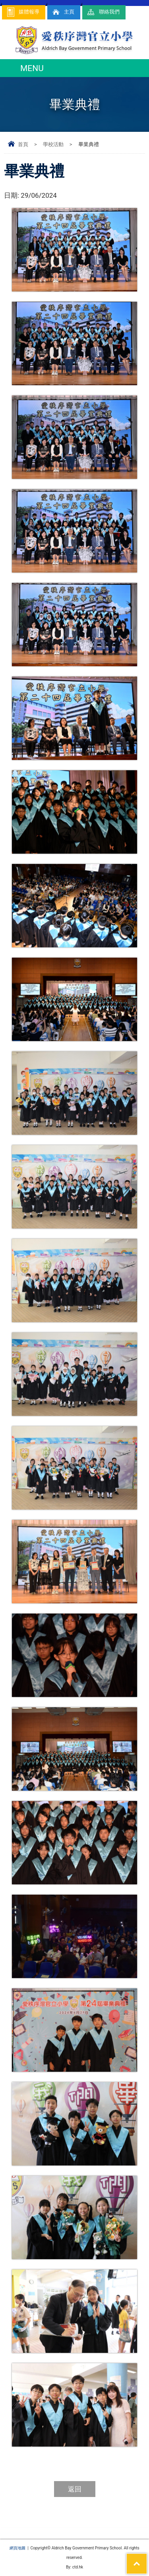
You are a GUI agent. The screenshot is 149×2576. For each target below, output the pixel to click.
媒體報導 (22, 12)
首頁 (23, 144)
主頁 (62, 12)
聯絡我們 (103, 12)
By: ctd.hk (74, 2567)
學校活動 (53, 144)
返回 (74, 2489)
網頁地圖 (17, 2548)
